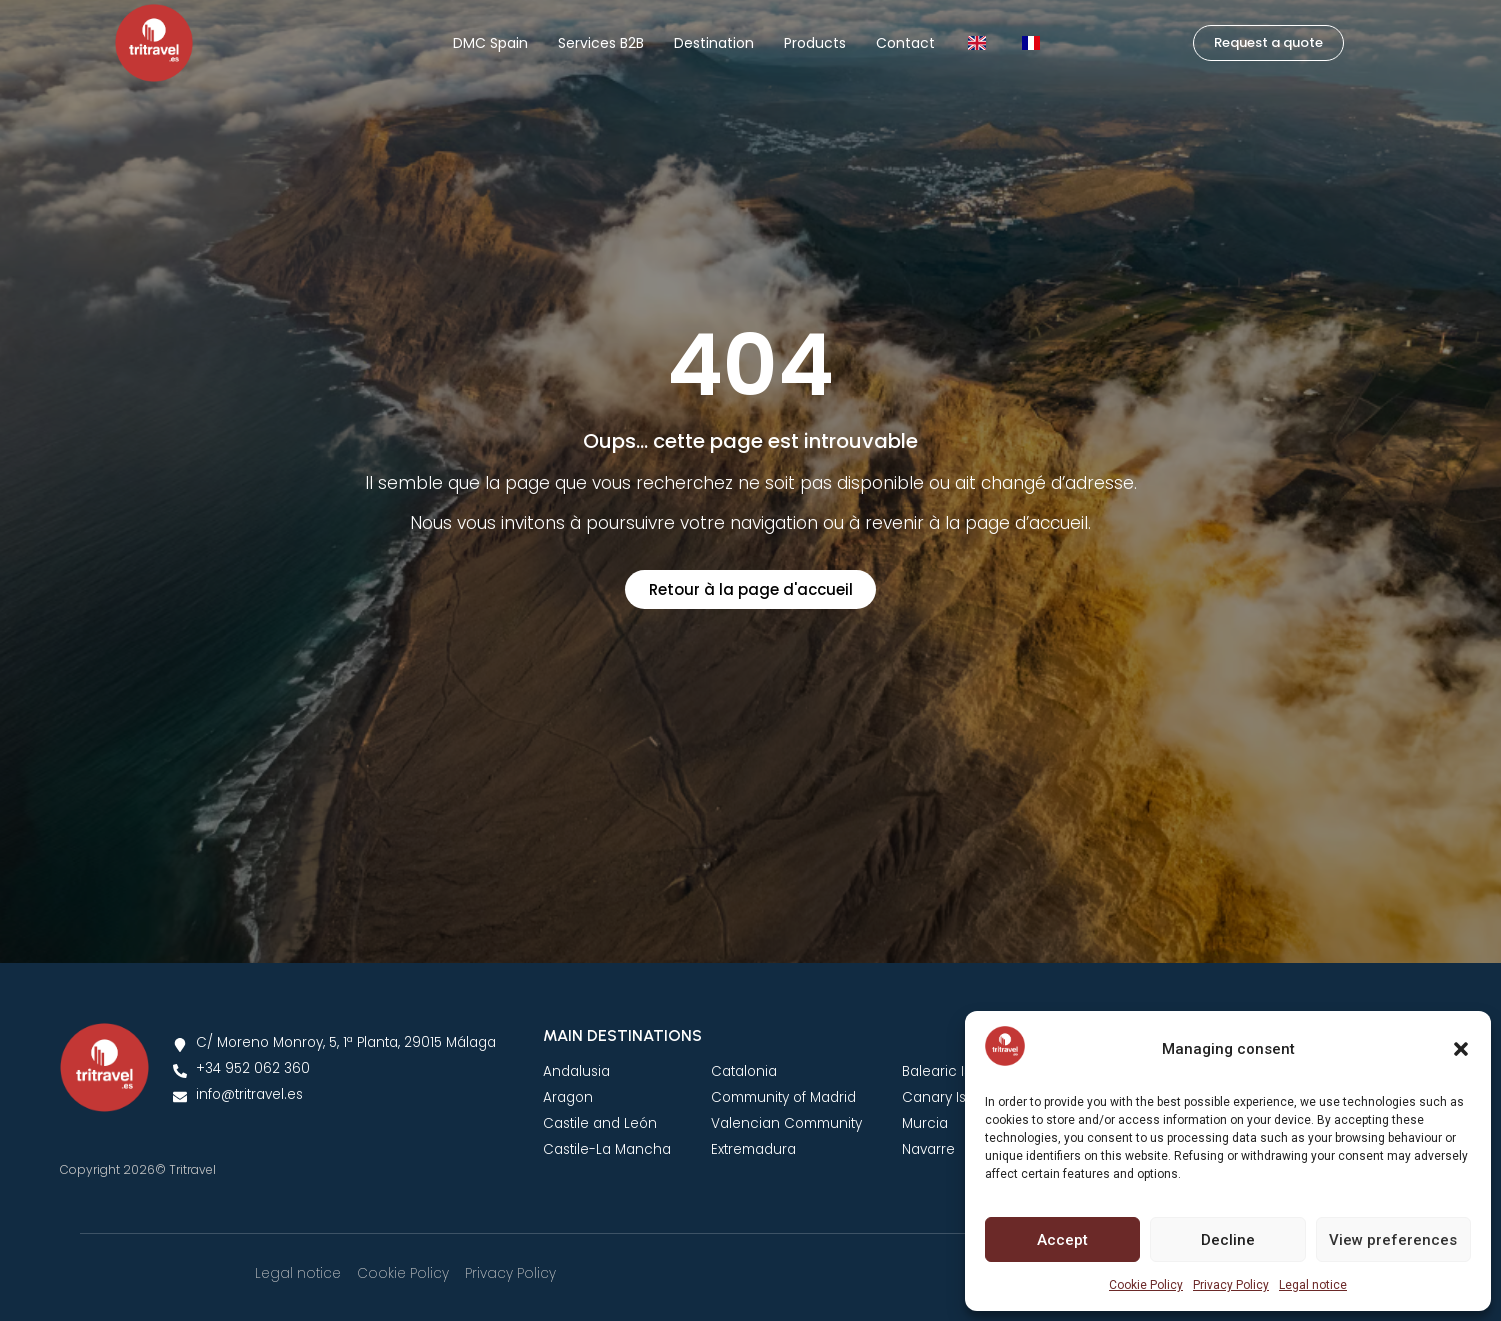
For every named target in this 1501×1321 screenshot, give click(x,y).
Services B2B (601, 43)
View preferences (1393, 1240)
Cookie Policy (1146, 1285)
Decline (1228, 1240)
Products (815, 43)
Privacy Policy (1231, 1285)
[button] (1461, 1049)
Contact (905, 43)
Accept (1062, 1240)
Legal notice (1313, 1285)
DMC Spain (490, 43)
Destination (714, 43)
